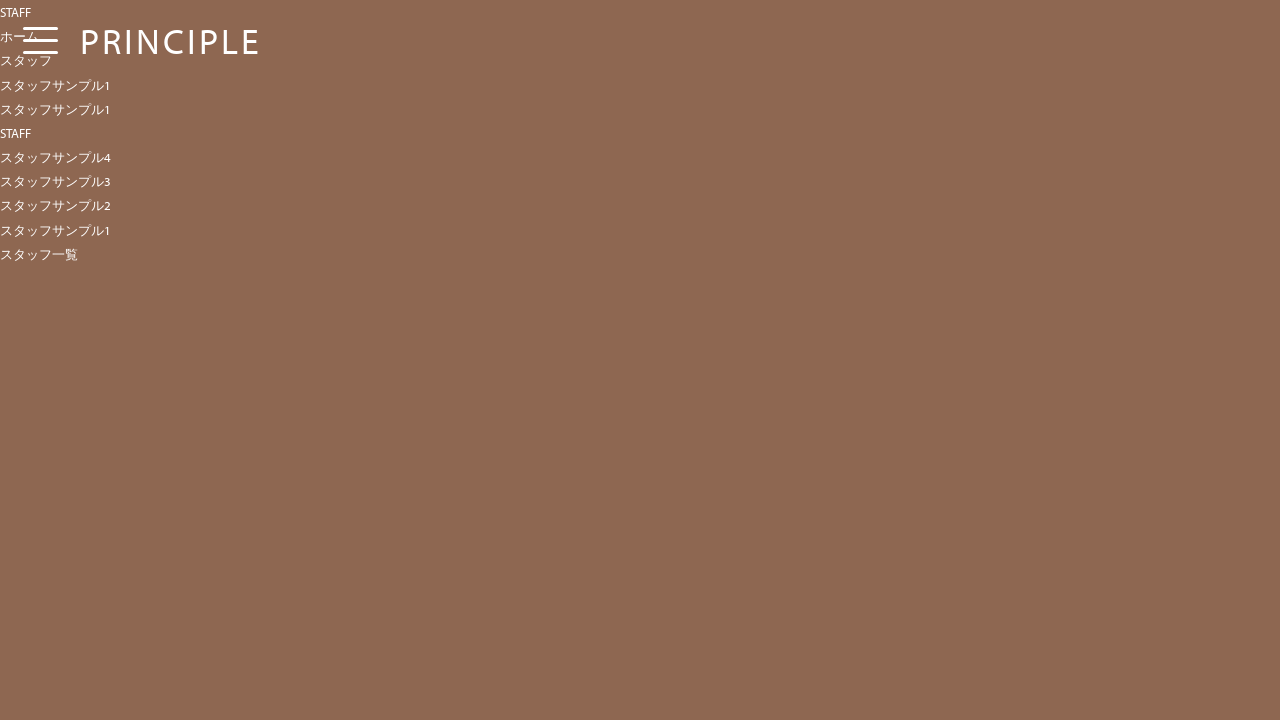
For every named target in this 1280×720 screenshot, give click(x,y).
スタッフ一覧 (39, 254)
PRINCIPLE (171, 40)
